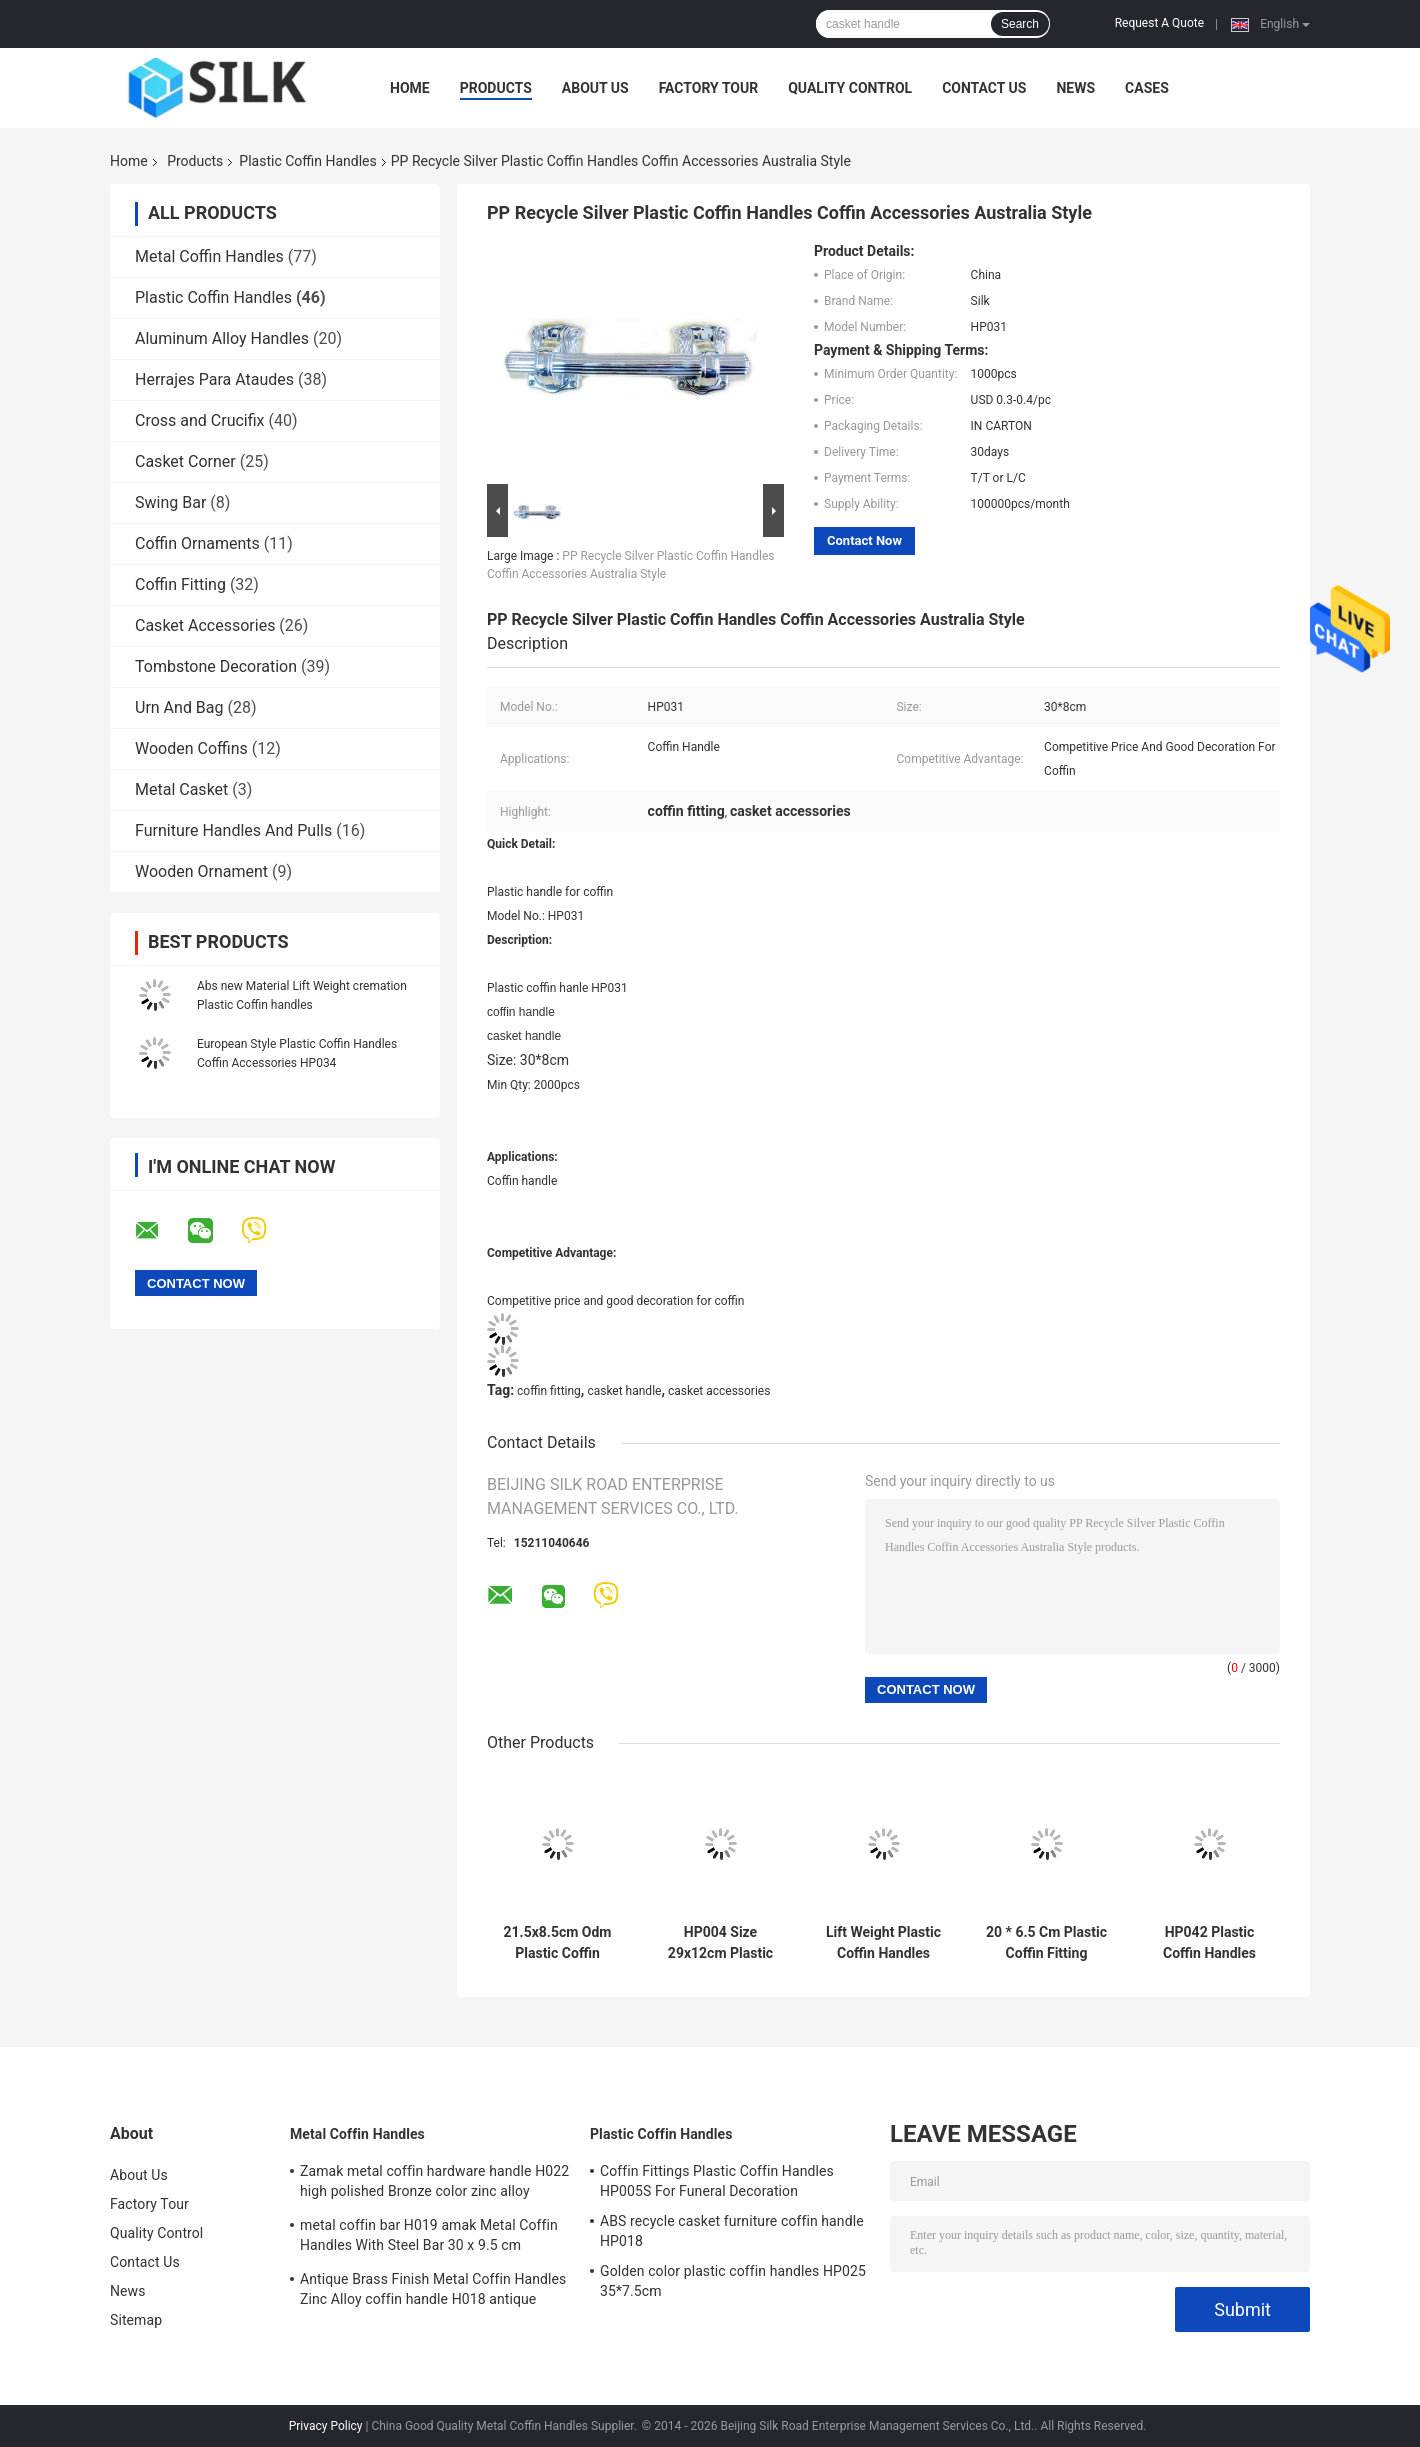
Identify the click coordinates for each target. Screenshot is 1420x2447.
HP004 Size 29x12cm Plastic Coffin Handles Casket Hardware (721, 1943)
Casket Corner (185, 461)
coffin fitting (549, 1391)
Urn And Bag (179, 707)
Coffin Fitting (180, 584)
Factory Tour (709, 88)
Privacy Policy (326, 2426)
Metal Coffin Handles (209, 256)
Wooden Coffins (191, 748)
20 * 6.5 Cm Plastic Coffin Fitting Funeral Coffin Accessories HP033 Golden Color (1046, 1943)
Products (496, 88)
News (1075, 88)
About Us (595, 88)
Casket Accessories (205, 625)
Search (1020, 24)
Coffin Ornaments (197, 543)
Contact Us (984, 88)
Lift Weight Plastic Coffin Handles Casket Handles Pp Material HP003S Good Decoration (883, 1943)
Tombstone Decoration (216, 666)
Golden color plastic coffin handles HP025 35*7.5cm (733, 2281)
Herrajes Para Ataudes (214, 379)
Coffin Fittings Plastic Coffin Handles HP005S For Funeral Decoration (717, 2181)
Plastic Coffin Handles (307, 161)
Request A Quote (1159, 23)
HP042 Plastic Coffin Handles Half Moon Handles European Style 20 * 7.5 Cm (1209, 1943)
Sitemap (136, 2320)
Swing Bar (170, 502)
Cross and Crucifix (200, 420)
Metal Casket (181, 789)
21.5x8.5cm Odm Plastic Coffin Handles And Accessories (558, 1943)
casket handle (624, 1391)
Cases (1147, 88)
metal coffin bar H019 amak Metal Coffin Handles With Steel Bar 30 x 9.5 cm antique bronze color (429, 2238)
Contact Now (864, 540)
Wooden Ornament (201, 871)
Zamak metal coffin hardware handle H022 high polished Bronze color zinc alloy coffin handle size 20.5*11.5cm (434, 2184)
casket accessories (719, 1391)
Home (410, 88)
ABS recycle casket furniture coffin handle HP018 (732, 2231)
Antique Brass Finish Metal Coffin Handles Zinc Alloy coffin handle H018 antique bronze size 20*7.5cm (433, 2292)
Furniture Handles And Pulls (233, 830)
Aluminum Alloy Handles (222, 338)
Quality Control (850, 88)
